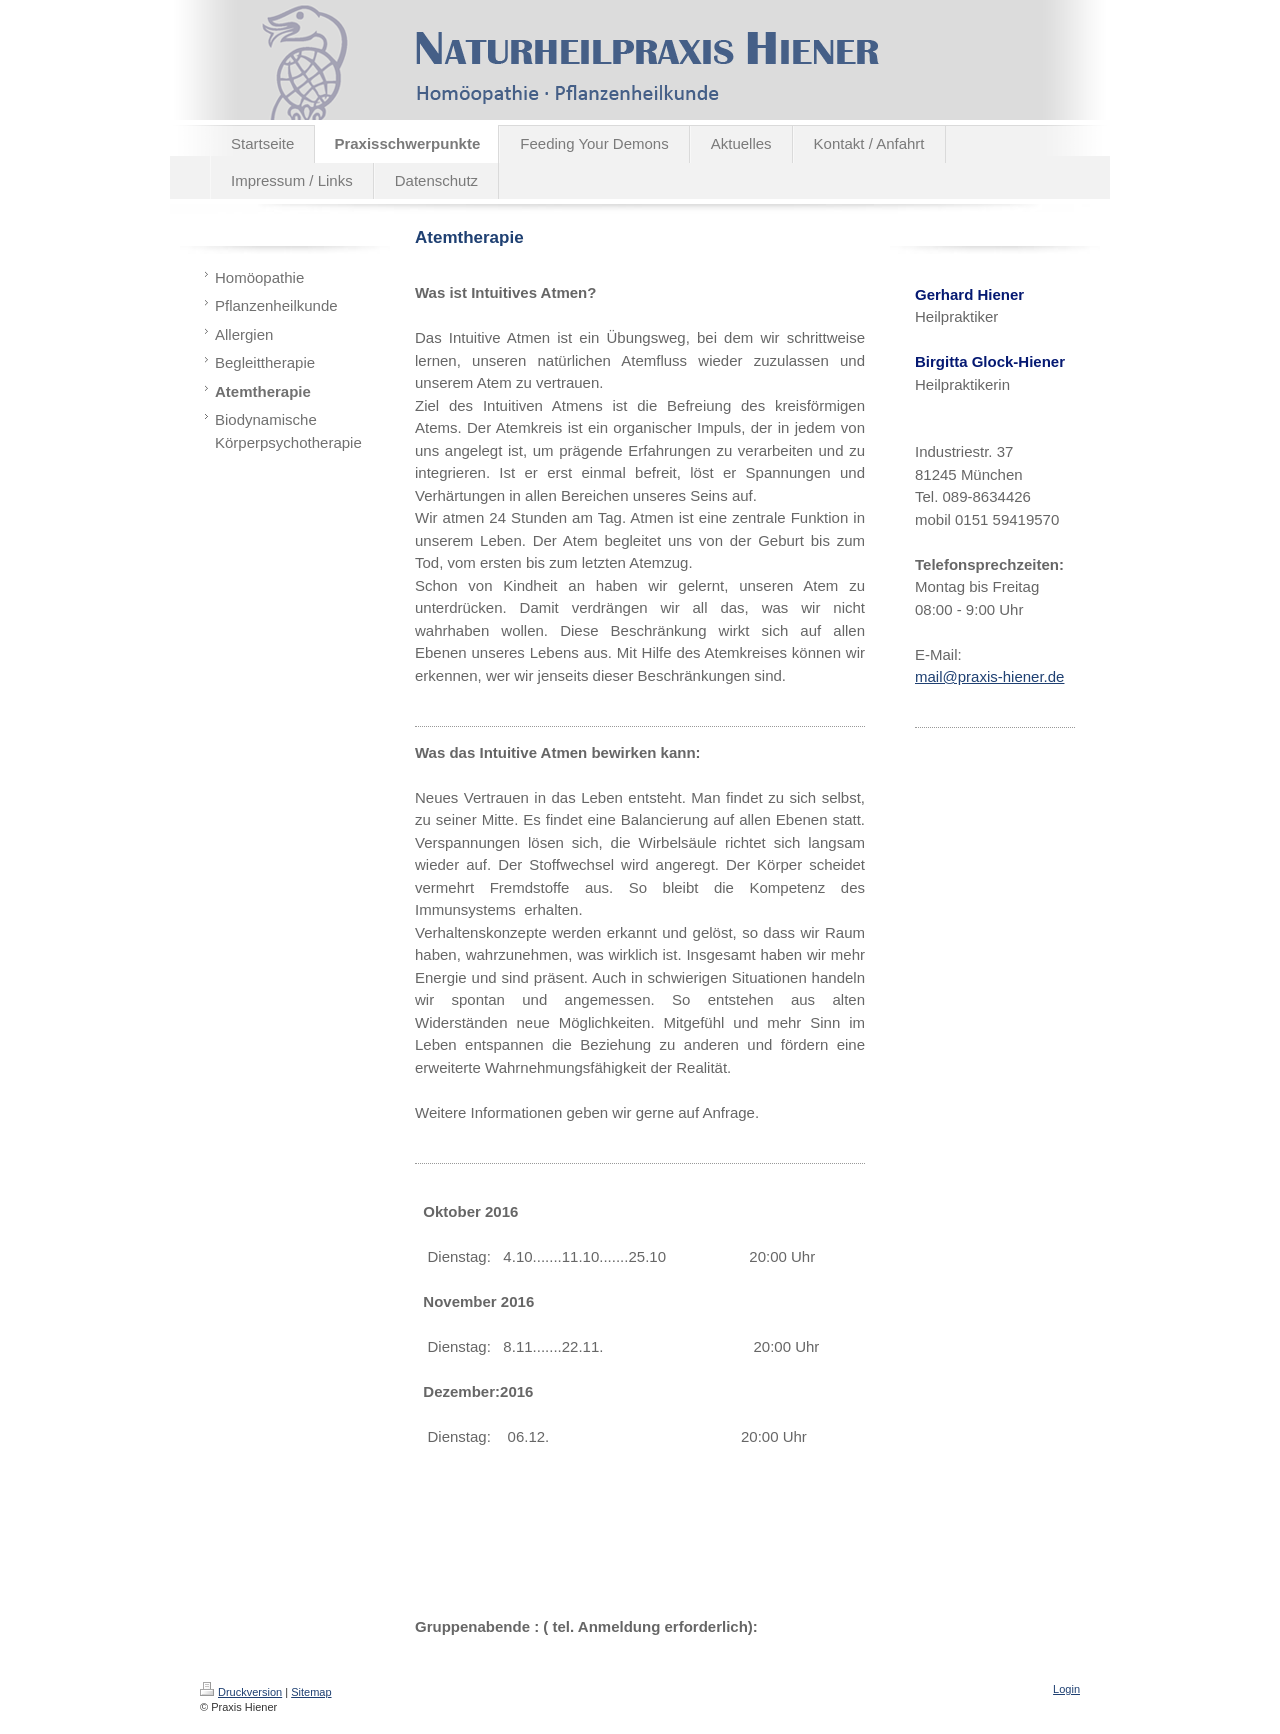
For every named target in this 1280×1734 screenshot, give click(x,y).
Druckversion (241, 1692)
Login (1066, 1689)
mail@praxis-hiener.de (989, 676)
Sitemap (311, 1692)
